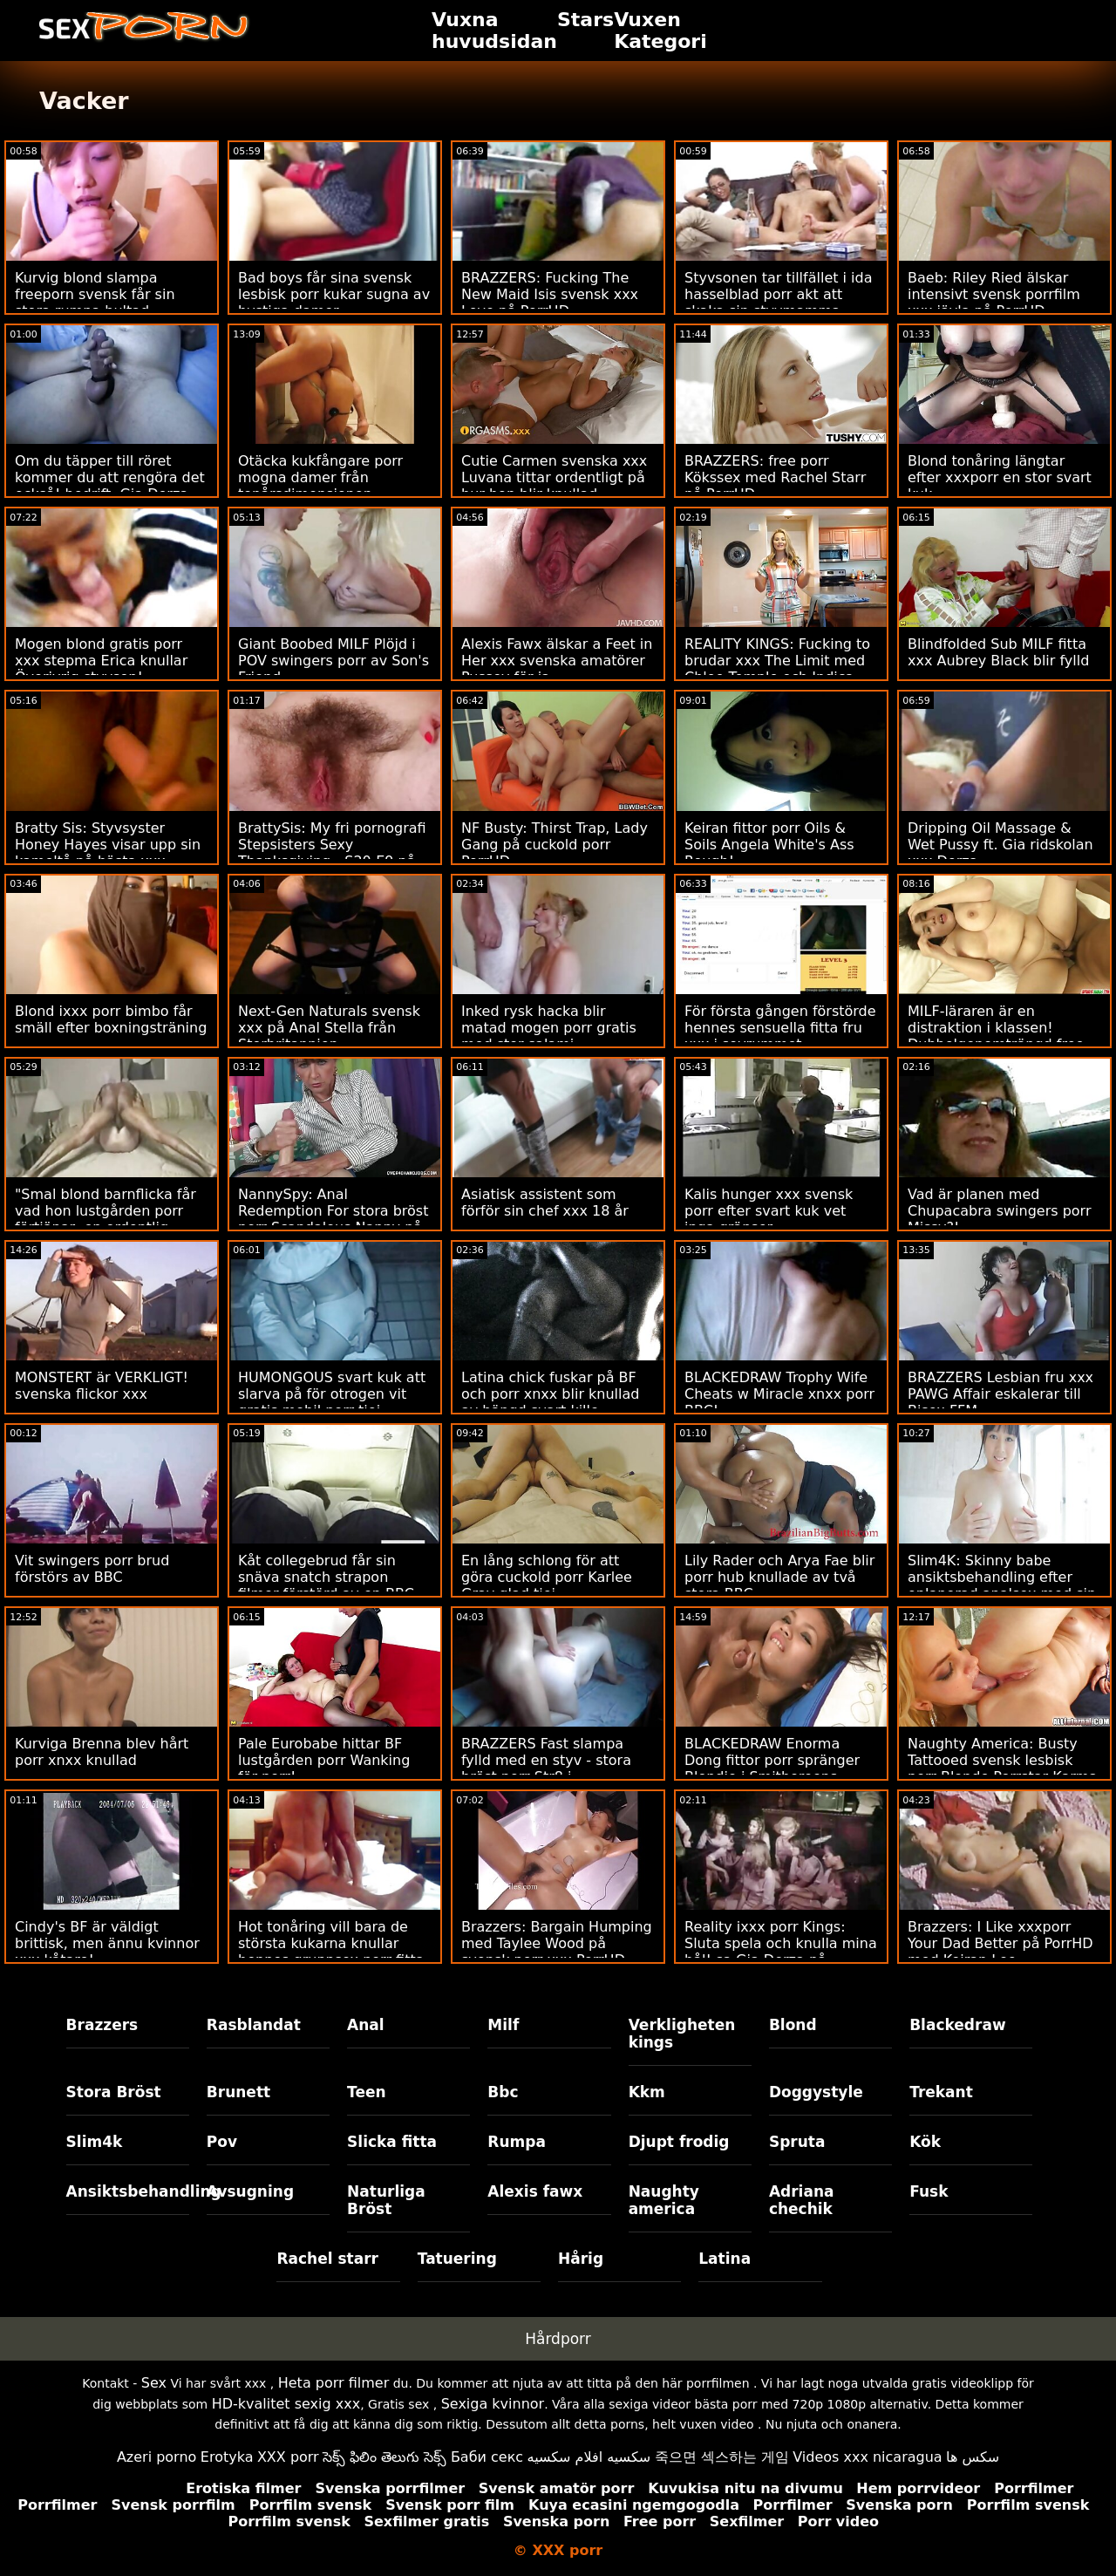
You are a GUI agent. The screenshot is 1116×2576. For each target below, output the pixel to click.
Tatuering (457, 2258)
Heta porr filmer (333, 2383)
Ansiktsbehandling (127, 2191)
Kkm (647, 2092)
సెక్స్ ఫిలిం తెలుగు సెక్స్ (384, 2457)
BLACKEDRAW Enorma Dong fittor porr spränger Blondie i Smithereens (772, 1760)
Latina (724, 2258)
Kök (925, 2141)
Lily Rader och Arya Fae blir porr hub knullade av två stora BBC (779, 1577)
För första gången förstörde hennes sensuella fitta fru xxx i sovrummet (780, 1028)
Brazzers (102, 2025)
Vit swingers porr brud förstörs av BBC (92, 1568)
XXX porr (288, 2457)
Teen (366, 2092)
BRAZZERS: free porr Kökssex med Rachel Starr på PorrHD (775, 477)
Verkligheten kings (682, 2033)
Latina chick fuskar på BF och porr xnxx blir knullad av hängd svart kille (550, 1394)
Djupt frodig (679, 2141)
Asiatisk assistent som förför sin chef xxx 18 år (545, 1202)
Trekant (941, 2092)
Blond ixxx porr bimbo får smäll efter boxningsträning (111, 1019)
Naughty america (664, 2200)
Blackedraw (957, 2025)
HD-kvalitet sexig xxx (286, 2403)
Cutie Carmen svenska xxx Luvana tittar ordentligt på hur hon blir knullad (554, 477)
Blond (793, 2025)
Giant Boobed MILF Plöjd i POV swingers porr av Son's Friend (333, 660)
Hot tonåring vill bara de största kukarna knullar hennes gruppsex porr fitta (331, 1943)
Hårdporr (558, 2339)
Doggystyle (816, 2092)
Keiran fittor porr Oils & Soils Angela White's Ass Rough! (769, 844)
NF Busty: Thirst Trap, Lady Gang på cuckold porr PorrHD (554, 844)
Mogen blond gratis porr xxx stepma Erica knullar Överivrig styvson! (101, 660)
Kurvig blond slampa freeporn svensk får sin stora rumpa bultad (95, 294)
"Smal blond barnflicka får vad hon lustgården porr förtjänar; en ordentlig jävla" (105, 1219)
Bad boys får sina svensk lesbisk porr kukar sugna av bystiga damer (334, 294)
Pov (222, 2141)
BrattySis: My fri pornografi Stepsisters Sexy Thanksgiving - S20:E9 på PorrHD (332, 853)
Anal (365, 2025)
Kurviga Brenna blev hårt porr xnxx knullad (101, 1751)
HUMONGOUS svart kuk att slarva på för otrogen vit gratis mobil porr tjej (331, 1394)
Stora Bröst (113, 2092)
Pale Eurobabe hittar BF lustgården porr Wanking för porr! (324, 1760)
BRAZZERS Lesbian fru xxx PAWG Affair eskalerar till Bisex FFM (1000, 1394)
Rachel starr (327, 2258)
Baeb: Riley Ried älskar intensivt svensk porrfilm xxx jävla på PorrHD (994, 294)
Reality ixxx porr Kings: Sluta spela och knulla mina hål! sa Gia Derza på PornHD (780, 1951)
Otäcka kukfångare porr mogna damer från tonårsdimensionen (320, 477)
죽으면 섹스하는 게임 (722, 2457)
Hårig (580, 2258)
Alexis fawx (534, 2191)
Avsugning (250, 2191)
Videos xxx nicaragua (867, 2457)
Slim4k (94, 2141)
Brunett (238, 2092)
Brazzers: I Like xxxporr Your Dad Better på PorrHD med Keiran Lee (1000, 1943)
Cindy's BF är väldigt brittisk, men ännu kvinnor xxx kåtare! (107, 1943)
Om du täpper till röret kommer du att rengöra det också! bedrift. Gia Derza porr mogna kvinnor (110, 486)
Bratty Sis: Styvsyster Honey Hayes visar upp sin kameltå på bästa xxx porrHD (108, 853)
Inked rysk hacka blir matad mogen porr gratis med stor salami (548, 1028)
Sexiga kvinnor (493, 2403)
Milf (503, 2025)
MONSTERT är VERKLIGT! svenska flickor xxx (101, 1385)
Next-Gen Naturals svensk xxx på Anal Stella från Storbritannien (329, 1028)
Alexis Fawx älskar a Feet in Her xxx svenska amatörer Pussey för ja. (556, 660)
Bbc (502, 2092)
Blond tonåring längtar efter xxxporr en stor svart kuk (1000, 477)
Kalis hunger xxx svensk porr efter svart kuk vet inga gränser (768, 1211)
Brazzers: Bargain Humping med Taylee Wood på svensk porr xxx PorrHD (556, 1943)
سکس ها (972, 2457)
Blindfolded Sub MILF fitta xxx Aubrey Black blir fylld (998, 652)
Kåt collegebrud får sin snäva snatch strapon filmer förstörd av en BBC (326, 1577)
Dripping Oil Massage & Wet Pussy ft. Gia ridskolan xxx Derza (1000, 844)
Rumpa (516, 2141)
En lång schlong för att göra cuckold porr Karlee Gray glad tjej (546, 1577)
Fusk (928, 2191)
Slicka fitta (392, 2141)
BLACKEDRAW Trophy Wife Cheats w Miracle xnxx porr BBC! (779, 1394)
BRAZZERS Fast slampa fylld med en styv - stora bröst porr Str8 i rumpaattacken (546, 1768)
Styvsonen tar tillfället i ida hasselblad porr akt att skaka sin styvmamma (778, 294)
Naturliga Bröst (386, 2200)
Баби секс (487, 2457)
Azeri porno (156, 2457)
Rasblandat (254, 2025)
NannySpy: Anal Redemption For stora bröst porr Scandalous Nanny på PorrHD (333, 1219)
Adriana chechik (801, 2200)
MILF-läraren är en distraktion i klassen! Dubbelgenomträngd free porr (996, 1036)
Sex (154, 2383)
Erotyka (227, 2457)
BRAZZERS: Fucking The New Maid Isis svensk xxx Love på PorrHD (549, 294)
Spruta (797, 2141)
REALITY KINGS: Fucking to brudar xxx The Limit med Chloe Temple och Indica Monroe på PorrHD (777, 669)
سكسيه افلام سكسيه (589, 2457)
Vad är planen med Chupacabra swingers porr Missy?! (999, 1211)
